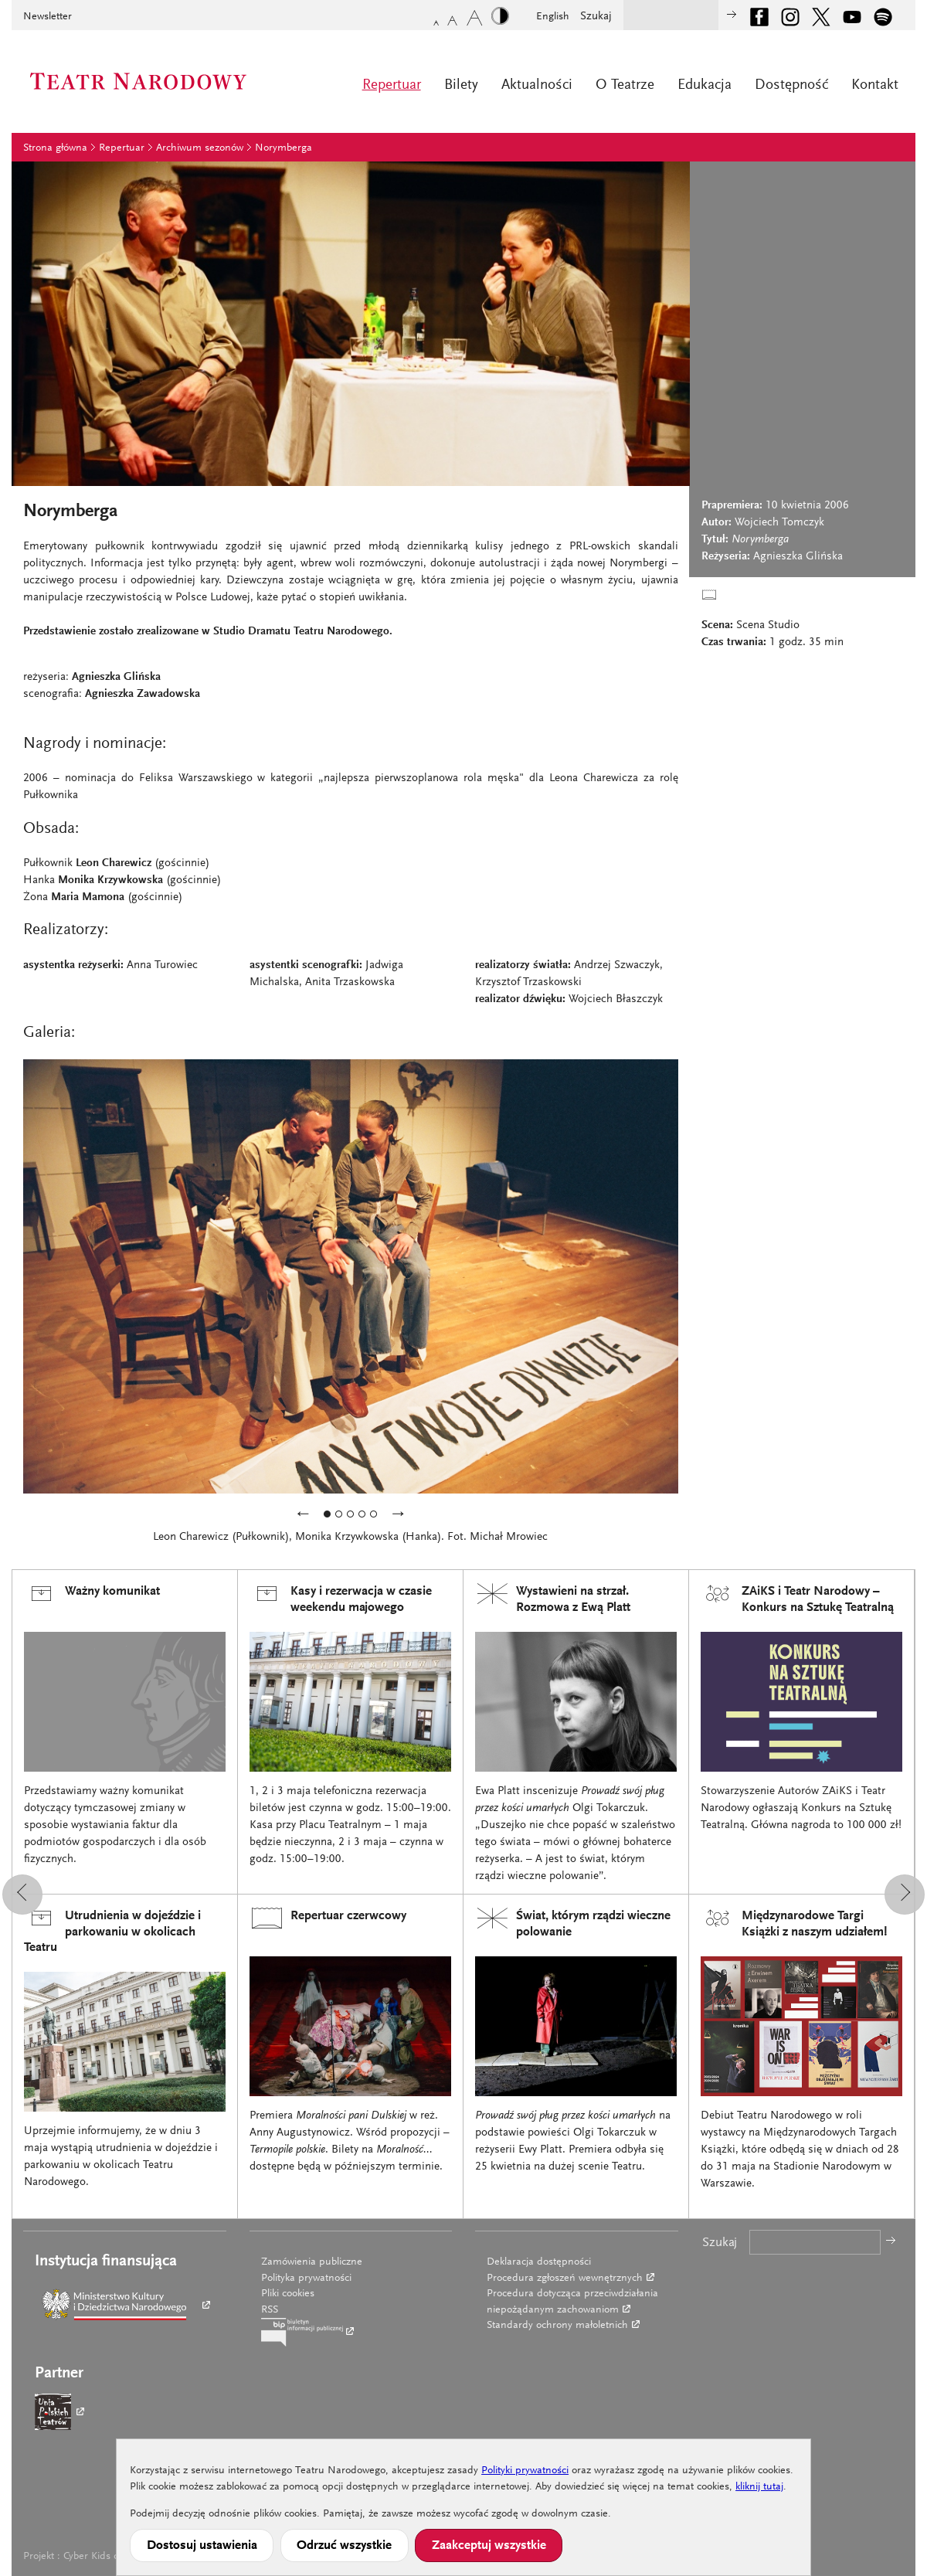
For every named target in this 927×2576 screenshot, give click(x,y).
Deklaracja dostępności (539, 2262)
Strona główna (55, 148)
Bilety (461, 85)
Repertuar (391, 85)
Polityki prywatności (525, 2471)
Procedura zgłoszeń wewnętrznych (565, 2278)
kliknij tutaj (759, 2487)
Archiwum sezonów (199, 148)
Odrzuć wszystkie (344, 2546)
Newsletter (47, 17)
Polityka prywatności (306, 2278)
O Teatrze (625, 85)
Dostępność (791, 85)
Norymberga (283, 148)
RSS (269, 2310)
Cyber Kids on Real (105, 2556)
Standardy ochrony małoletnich (557, 2325)
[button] (22, 1894)
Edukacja (704, 85)
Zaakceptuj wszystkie (489, 2546)
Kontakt (874, 85)
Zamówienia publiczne (311, 2262)
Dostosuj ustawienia (202, 2546)
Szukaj (596, 16)
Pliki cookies (287, 2294)
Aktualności (536, 85)
